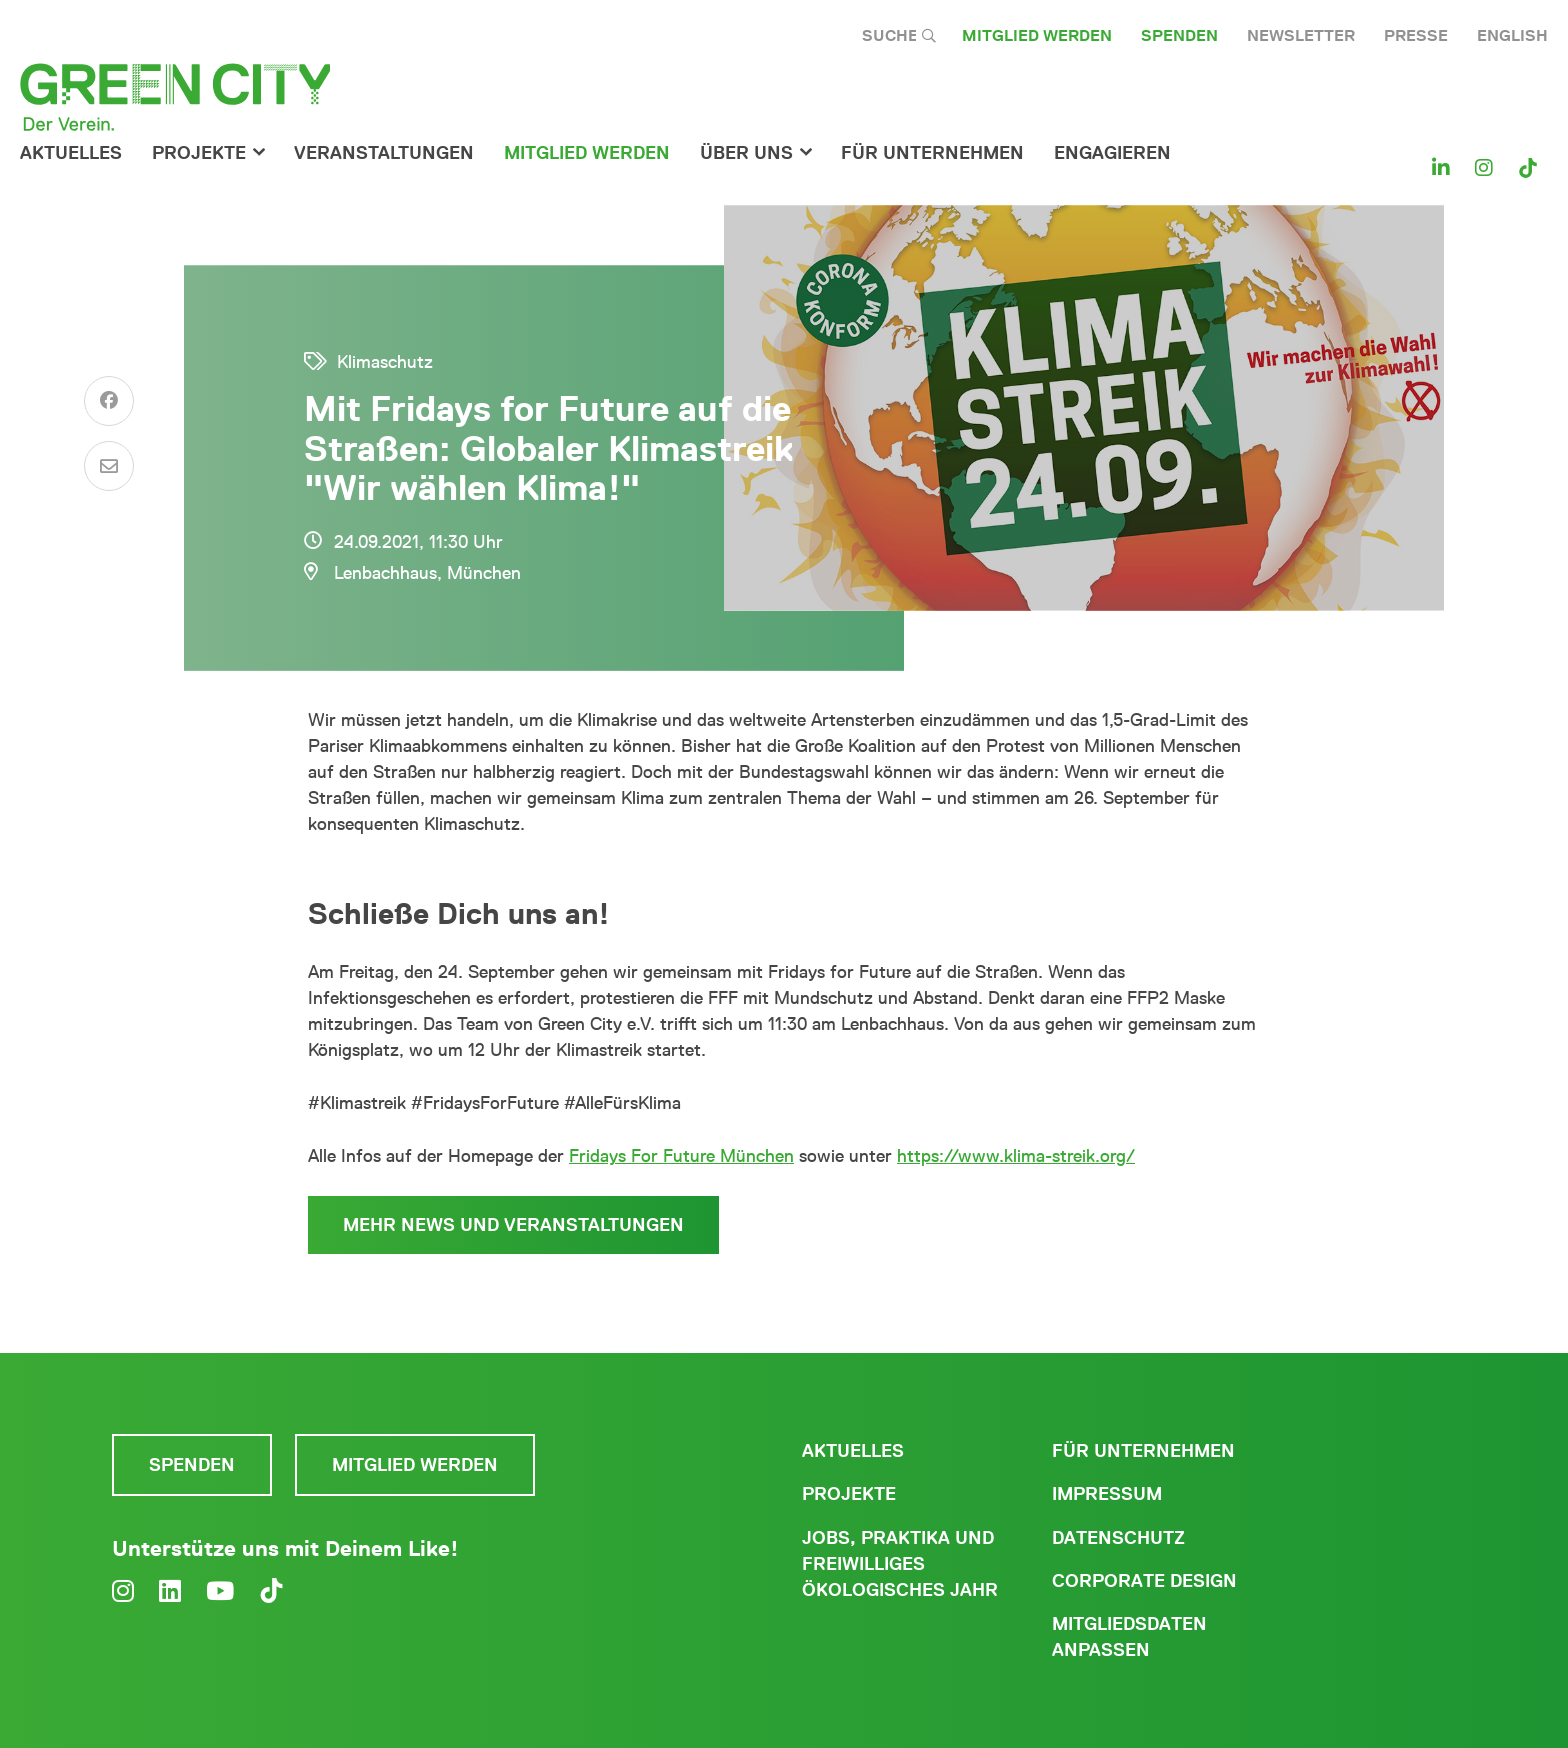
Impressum (1107, 1494)
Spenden (1179, 35)
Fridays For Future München (681, 1156)
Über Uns (746, 153)
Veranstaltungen (384, 153)
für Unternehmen (932, 153)
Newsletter (1301, 35)
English (1512, 35)
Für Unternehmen (1143, 1451)
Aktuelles (71, 153)
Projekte (199, 153)
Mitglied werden (1037, 35)
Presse (1416, 35)
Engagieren (1112, 153)
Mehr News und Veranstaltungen (513, 1225)
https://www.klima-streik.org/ (1016, 1156)
